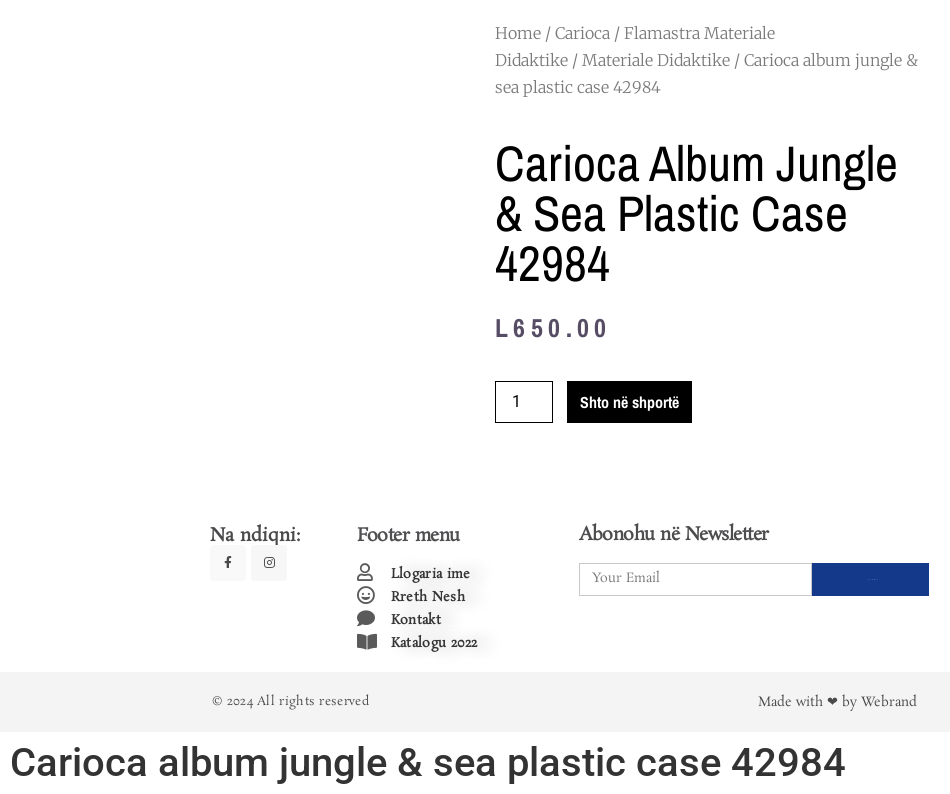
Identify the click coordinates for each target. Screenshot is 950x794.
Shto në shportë (629, 402)
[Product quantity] (524, 402)
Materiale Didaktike (656, 60)
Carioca (582, 33)
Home (518, 33)
